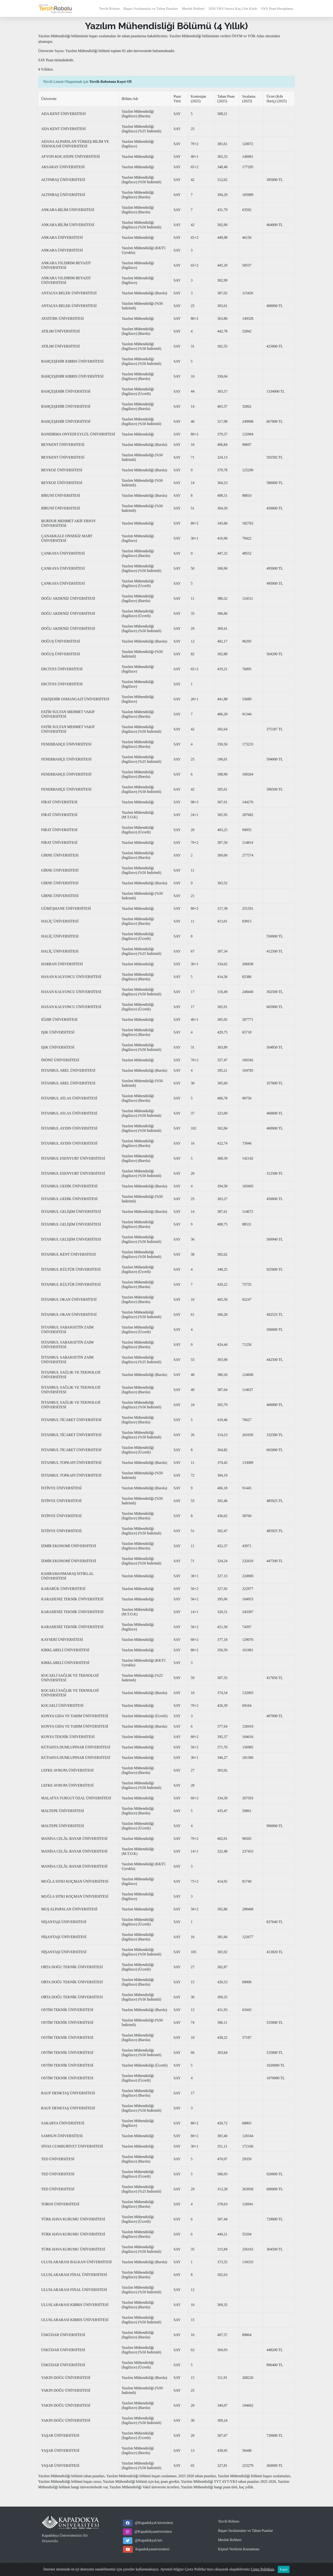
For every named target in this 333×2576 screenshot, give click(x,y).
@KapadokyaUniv (149, 2540)
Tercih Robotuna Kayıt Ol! (110, 82)
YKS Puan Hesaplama (277, 8)
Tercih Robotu (109, 8)
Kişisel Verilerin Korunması (238, 2549)
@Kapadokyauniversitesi (153, 2531)
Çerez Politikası (262, 2569)
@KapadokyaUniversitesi (154, 2523)
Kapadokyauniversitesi (152, 2549)
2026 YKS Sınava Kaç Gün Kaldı (232, 8)
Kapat (283, 2569)
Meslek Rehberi (193, 8)
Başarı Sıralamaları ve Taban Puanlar (245, 2531)
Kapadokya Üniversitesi (59, 2535)
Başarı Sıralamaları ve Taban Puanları (150, 8)
